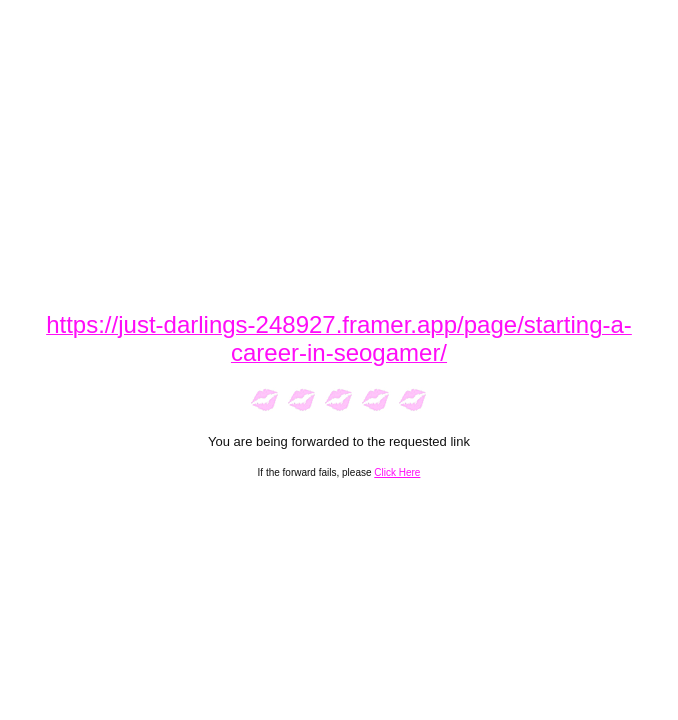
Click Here (397, 472)
